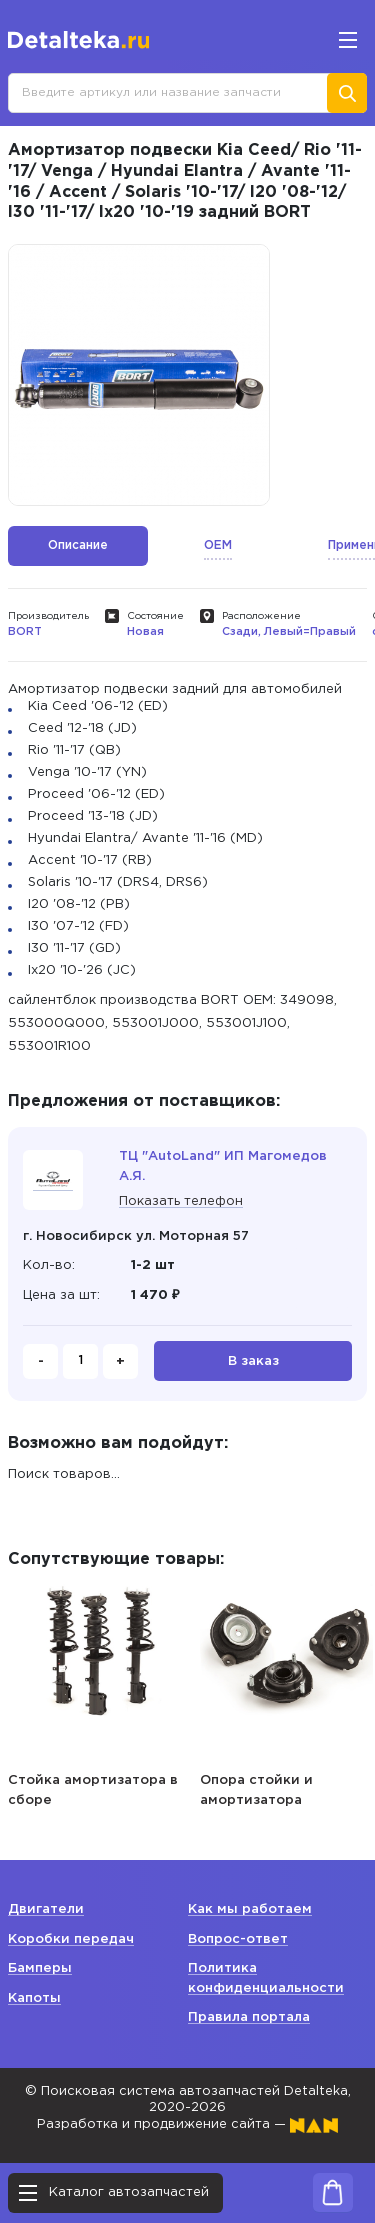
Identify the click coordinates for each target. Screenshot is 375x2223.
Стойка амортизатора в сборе (93, 1790)
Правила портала (249, 2017)
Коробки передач (71, 1939)
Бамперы (40, 1968)
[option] (139, 375)
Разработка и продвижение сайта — (187, 2124)
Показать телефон (181, 1201)
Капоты (34, 1998)
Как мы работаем (250, 1909)
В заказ (253, 1361)
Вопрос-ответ (238, 1939)
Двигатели (46, 1909)
